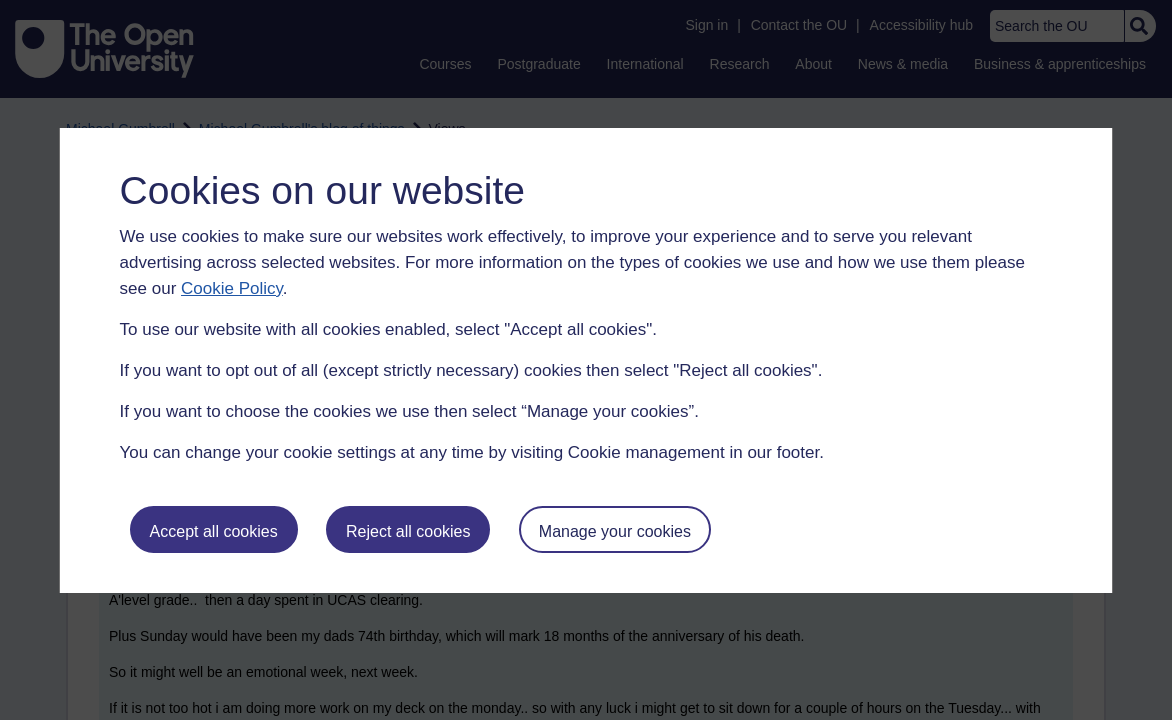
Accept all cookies (214, 531)
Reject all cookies (408, 531)
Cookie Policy (232, 288)
